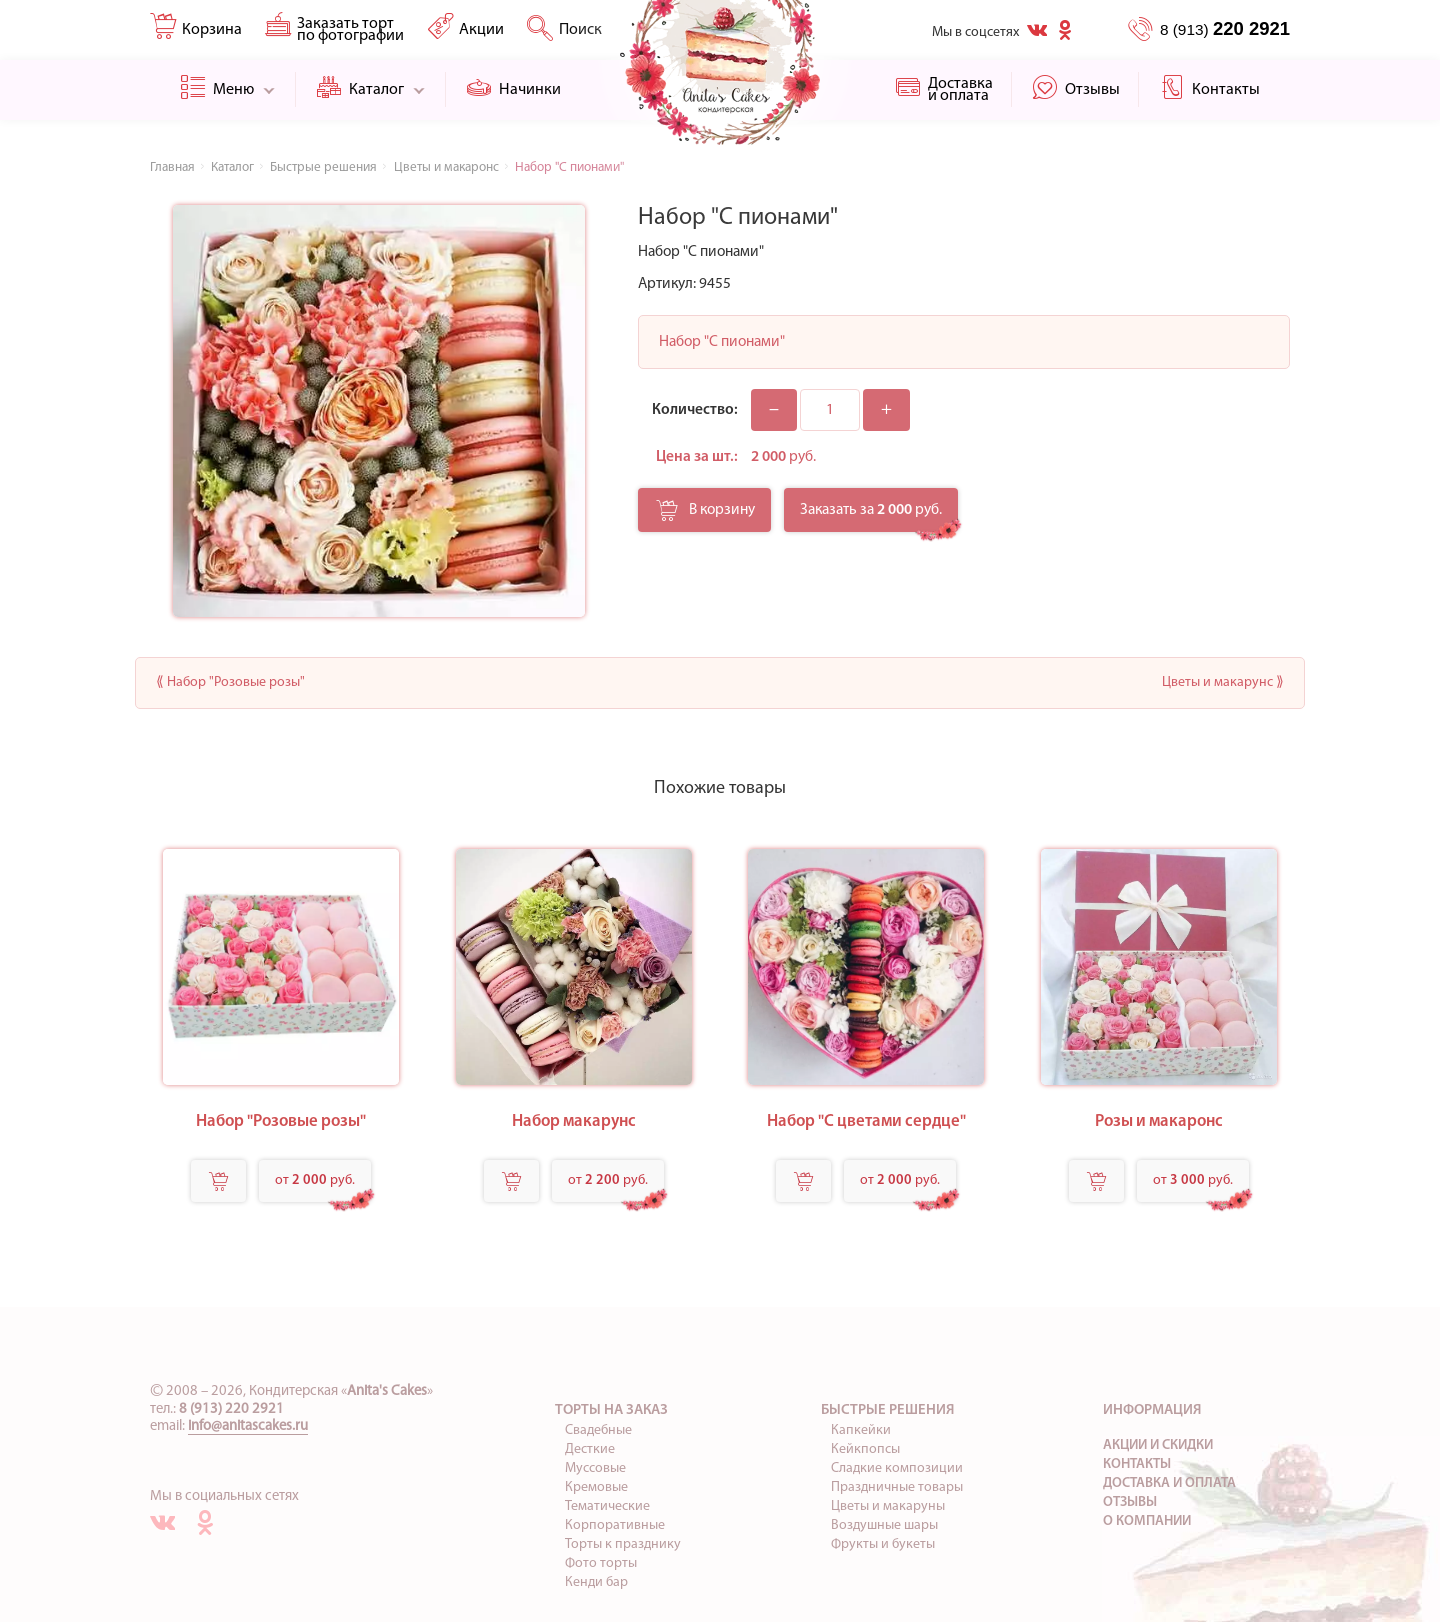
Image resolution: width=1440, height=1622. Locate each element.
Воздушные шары (884, 1525)
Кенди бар (596, 1582)
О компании (1147, 1521)
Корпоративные (615, 1525)
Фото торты (601, 1563)
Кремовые (596, 1487)
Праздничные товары (897, 1487)
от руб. (315, 1180)
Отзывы (1130, 1502)
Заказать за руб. (871, 510)
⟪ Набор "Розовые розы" (230, 682)
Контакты (1137, 1464)
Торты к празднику (623, 1544)
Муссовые (595, 1468)
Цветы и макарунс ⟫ (1223, 682)
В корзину (705, 516)
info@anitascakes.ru (248, 1426)
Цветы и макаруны (888, 1506)
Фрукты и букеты (883, 1544)
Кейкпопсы (865, 1449)
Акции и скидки (1158, 1445)
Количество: (695, 410)
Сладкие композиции (897, 1468)
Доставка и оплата (1169, 1483)
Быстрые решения (887, 1410)
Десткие (590, 1449)
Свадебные (598, 1430)
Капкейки (861, 1430)
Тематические (607, 1506)
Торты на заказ (611, 1410)
